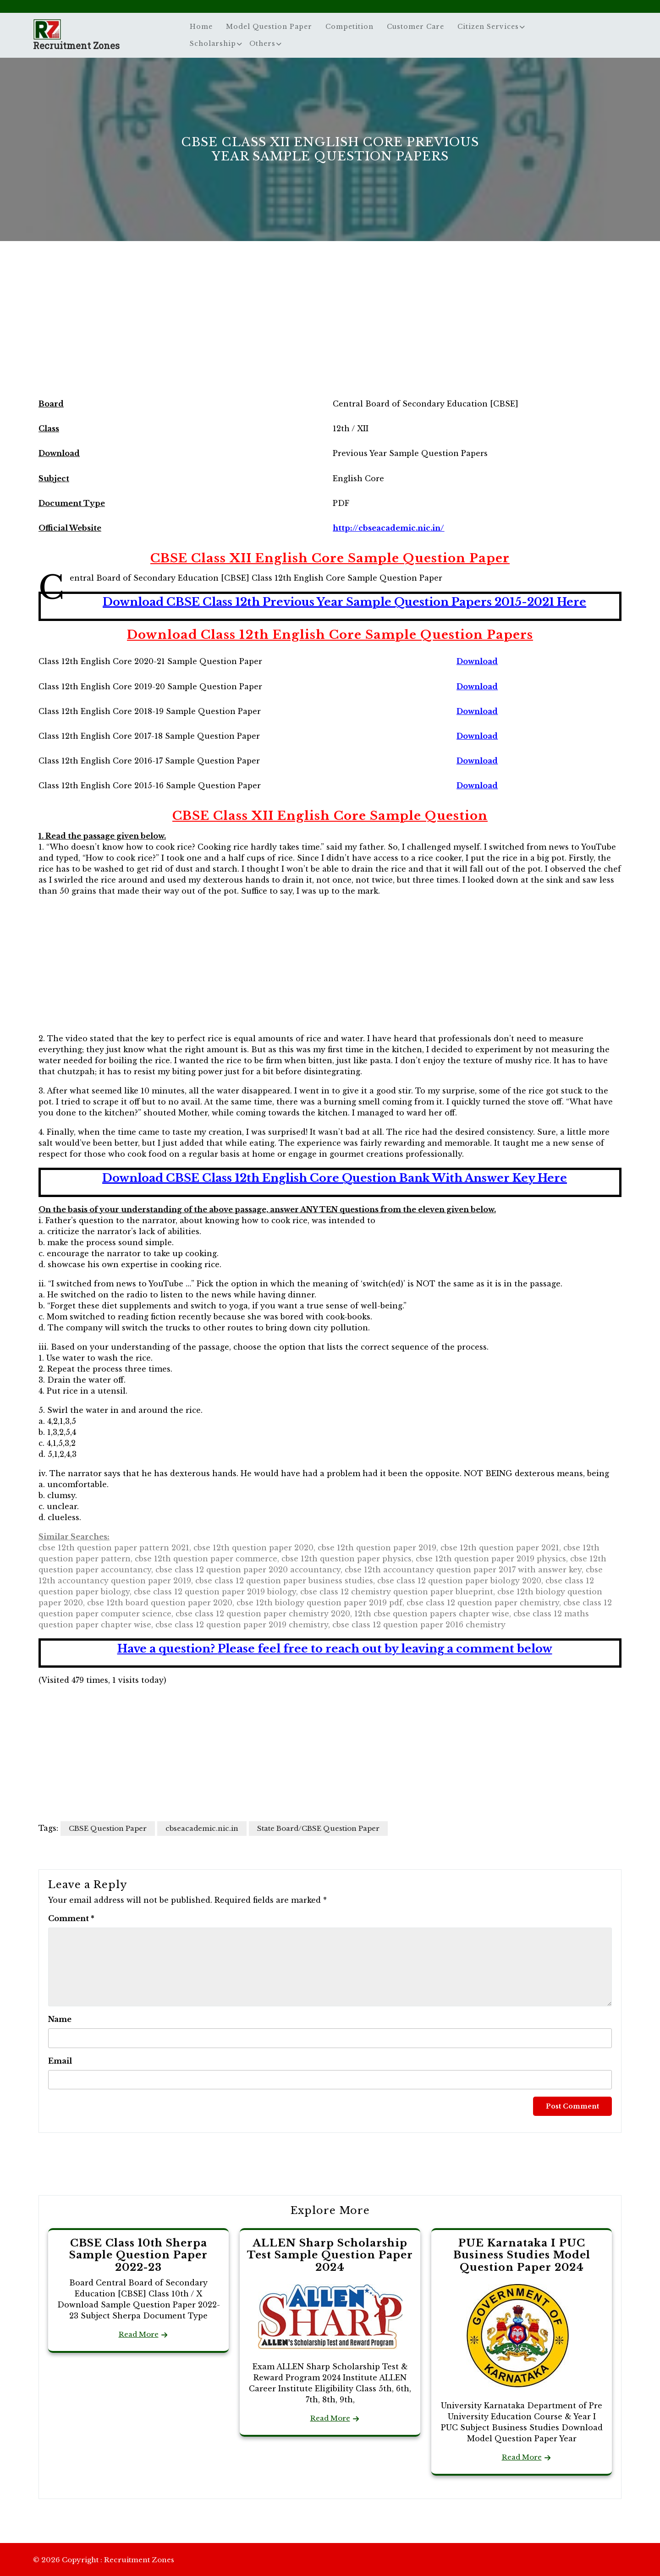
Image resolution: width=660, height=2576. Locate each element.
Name (60, 2019)
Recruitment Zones (76, 45)
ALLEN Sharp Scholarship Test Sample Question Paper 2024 (330, 2255)
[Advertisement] (330, 327)
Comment (71, 1918)
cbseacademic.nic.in (201, 1828)
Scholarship (213, 43)
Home (201, 26)
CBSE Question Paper (108, 1828)
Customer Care (415, 26)
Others (262, 43)
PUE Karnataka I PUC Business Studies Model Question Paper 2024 (521, 2255)
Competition (349, 26)
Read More (139, 2334)
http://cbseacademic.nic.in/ (388, 528)
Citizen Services (488, 26)
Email (60, 2060)
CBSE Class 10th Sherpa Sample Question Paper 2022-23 (138, 2255)
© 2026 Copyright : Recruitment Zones (103, 2559)
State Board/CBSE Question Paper (318, 1828)
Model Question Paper (269, 26)
